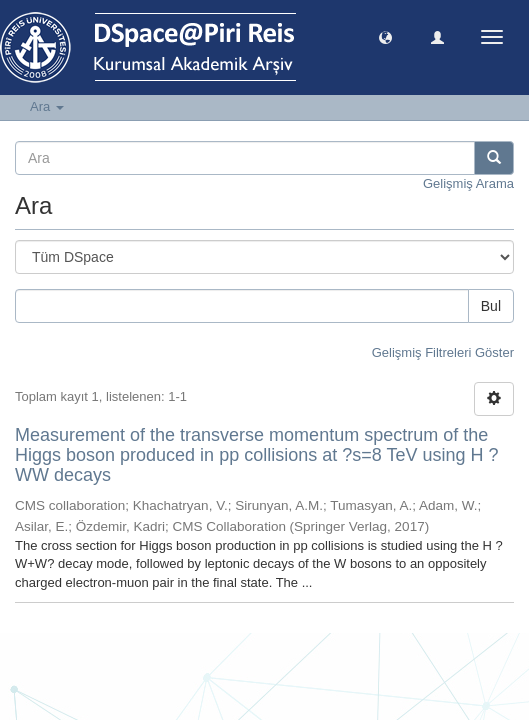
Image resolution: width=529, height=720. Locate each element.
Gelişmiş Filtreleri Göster (443, 352)
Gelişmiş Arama (468, 183)
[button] (385, 36)
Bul (491, 306)
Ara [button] (47, 106)
